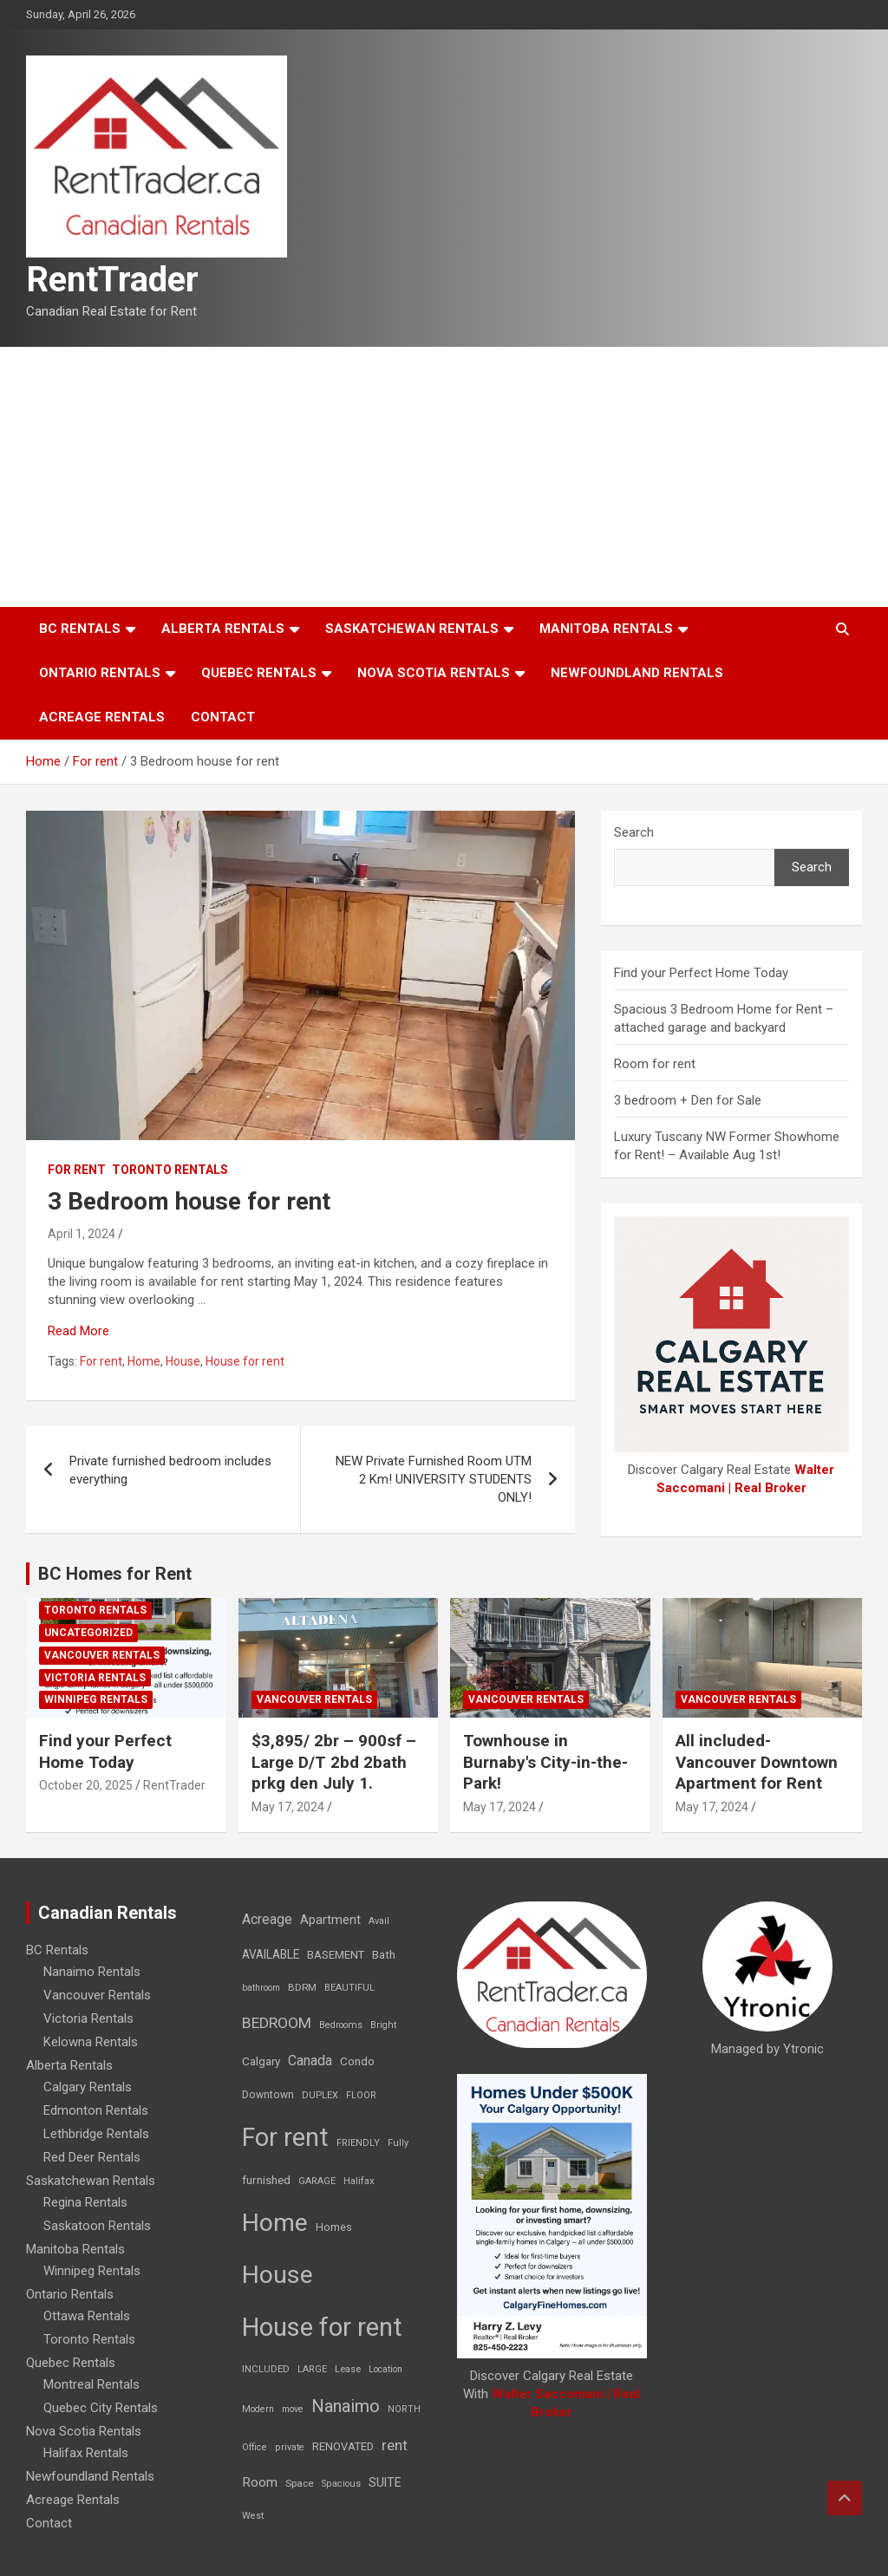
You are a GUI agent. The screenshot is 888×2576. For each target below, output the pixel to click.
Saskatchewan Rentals (412, 628)
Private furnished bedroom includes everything (170, 1470)
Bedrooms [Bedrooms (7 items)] (340, 2025)
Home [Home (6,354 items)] (275, 2222)
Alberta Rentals (222, 628)
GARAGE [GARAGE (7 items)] (317, 2181)
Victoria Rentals (95, 1678)
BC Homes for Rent (115, 1573)
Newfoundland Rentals (637, 673)
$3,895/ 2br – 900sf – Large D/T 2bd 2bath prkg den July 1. (333, 1762)
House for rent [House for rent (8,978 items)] (322, 2327)
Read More (78, 1331)
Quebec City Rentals (100, 2408)
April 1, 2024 (81, 1234)
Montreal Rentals (91, 2384)
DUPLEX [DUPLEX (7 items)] (320, 2095)
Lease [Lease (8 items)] (348, 2369)
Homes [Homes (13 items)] (334, 2227)
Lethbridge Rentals (96, 2134)
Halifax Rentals (85, 2453)
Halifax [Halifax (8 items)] (359, 2181)
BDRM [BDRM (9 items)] (302, 1987)
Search (634, 832)
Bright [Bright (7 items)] (383, 2025)
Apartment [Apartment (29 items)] (330, 1920)
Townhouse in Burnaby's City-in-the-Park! (545, 1762)
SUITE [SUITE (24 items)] (385, 2482)
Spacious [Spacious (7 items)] (341, 2483)
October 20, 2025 (86, 1785)
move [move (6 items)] (293, 2409)
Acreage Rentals (102, 717)
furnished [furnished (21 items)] (266, 2180)
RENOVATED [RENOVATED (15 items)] (343, 2446)
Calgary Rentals (87, 2087)
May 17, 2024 (287, 1807)
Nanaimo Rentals (91, 1971)
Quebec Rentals (259, 673)
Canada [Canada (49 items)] (310, 2060)
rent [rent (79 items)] (395, 2445)
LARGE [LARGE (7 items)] (312, 2369)
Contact (223, 717)
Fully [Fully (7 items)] (398, 2143)
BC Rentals (80, 628)
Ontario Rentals (99, 673)
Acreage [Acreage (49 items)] (267, 1919)
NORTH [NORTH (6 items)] (404, 2409)
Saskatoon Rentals (97, 2226)
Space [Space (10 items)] (299, 2483)
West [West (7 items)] (253, 2515)
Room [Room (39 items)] (260, 2482)
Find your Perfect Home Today (701, 973)
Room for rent (654, 1064)
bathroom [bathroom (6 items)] (261, 1987)
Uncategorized (88, 1633)
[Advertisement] (444, 476)
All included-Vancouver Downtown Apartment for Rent (757, 1762)
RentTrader (112, 279)
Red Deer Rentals (91, 2157)
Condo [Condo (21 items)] (357, 2061)
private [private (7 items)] (289, 2447)
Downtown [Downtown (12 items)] (268, 2095)
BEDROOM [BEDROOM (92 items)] (276, 2022)
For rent (77, 1170)
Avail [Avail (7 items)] (379, 1921)
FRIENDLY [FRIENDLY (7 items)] (358, 2143)
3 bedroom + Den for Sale (687, 1100)
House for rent (245, 1361)
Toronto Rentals (170, 1170)
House (183, 1361)
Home (143, 1361)
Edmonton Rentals (95, 2110)
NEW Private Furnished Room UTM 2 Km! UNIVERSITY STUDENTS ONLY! (434, 1479)
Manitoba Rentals (606, 628)
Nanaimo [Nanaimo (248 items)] (345, 2406)
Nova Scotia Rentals (433, 673)
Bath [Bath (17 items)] (383, 1954)
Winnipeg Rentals (95, 1699)
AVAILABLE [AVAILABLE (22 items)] (270, 1954)
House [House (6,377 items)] (277, 2274)
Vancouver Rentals (102, 1655)
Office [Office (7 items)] (254, 2447)
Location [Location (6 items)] (385, 2369)
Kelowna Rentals (90, 2042)
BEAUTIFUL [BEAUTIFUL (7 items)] (349, 1987)
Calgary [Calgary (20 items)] (261, 2061)
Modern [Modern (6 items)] (258, 2409)
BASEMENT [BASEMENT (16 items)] (335, 1954)
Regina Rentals (85, 2202)
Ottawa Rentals (86, 2316)
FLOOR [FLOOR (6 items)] (361, 2095)
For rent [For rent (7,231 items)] (285, 2137)
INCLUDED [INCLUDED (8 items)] (266, 2369)
